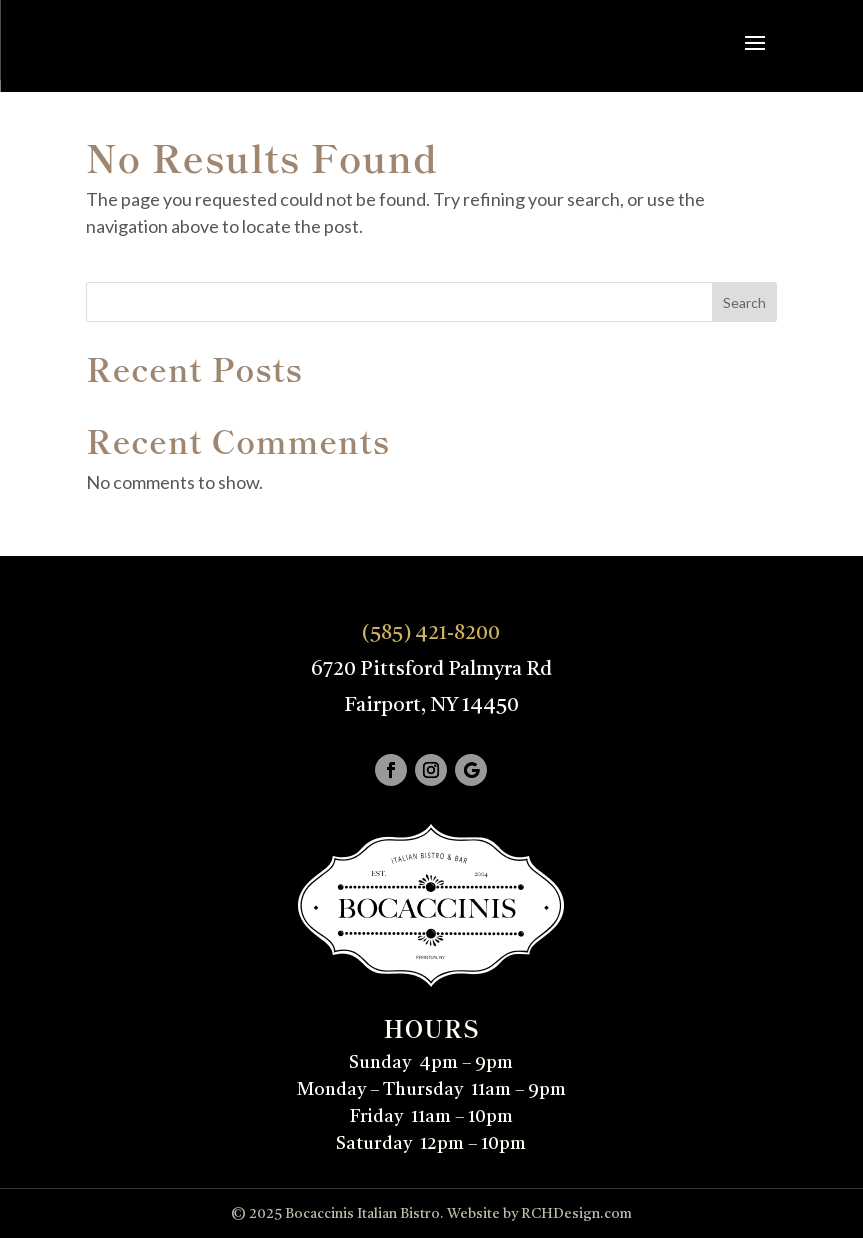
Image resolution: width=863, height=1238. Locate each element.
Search (744, 302)
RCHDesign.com (576, 1214)
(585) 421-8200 (431, 634)
